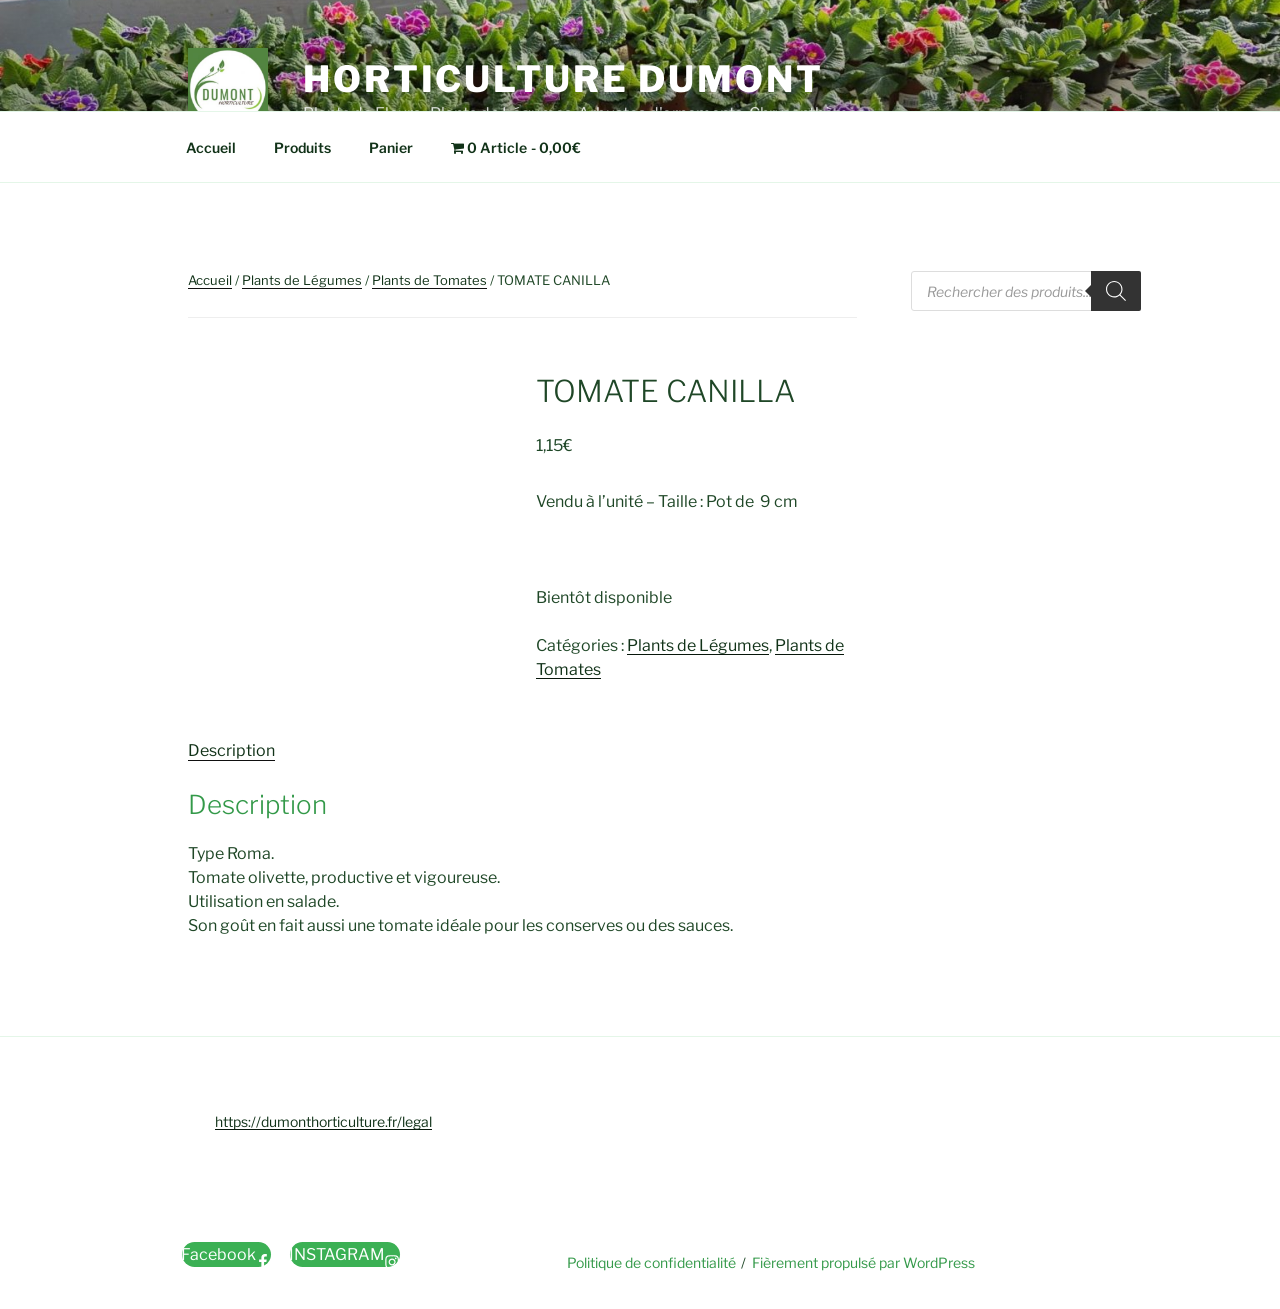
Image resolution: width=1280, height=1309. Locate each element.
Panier (391, 147)
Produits (302, 147)
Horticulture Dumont (563, 79)
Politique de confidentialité (651, 1262)
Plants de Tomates (429, 280)
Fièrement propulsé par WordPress (863, 1262)
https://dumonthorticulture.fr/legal (323, 1121)
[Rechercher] (1116, 291)
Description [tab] (231, 750)
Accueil (211, 147)
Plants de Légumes (302, 280)
